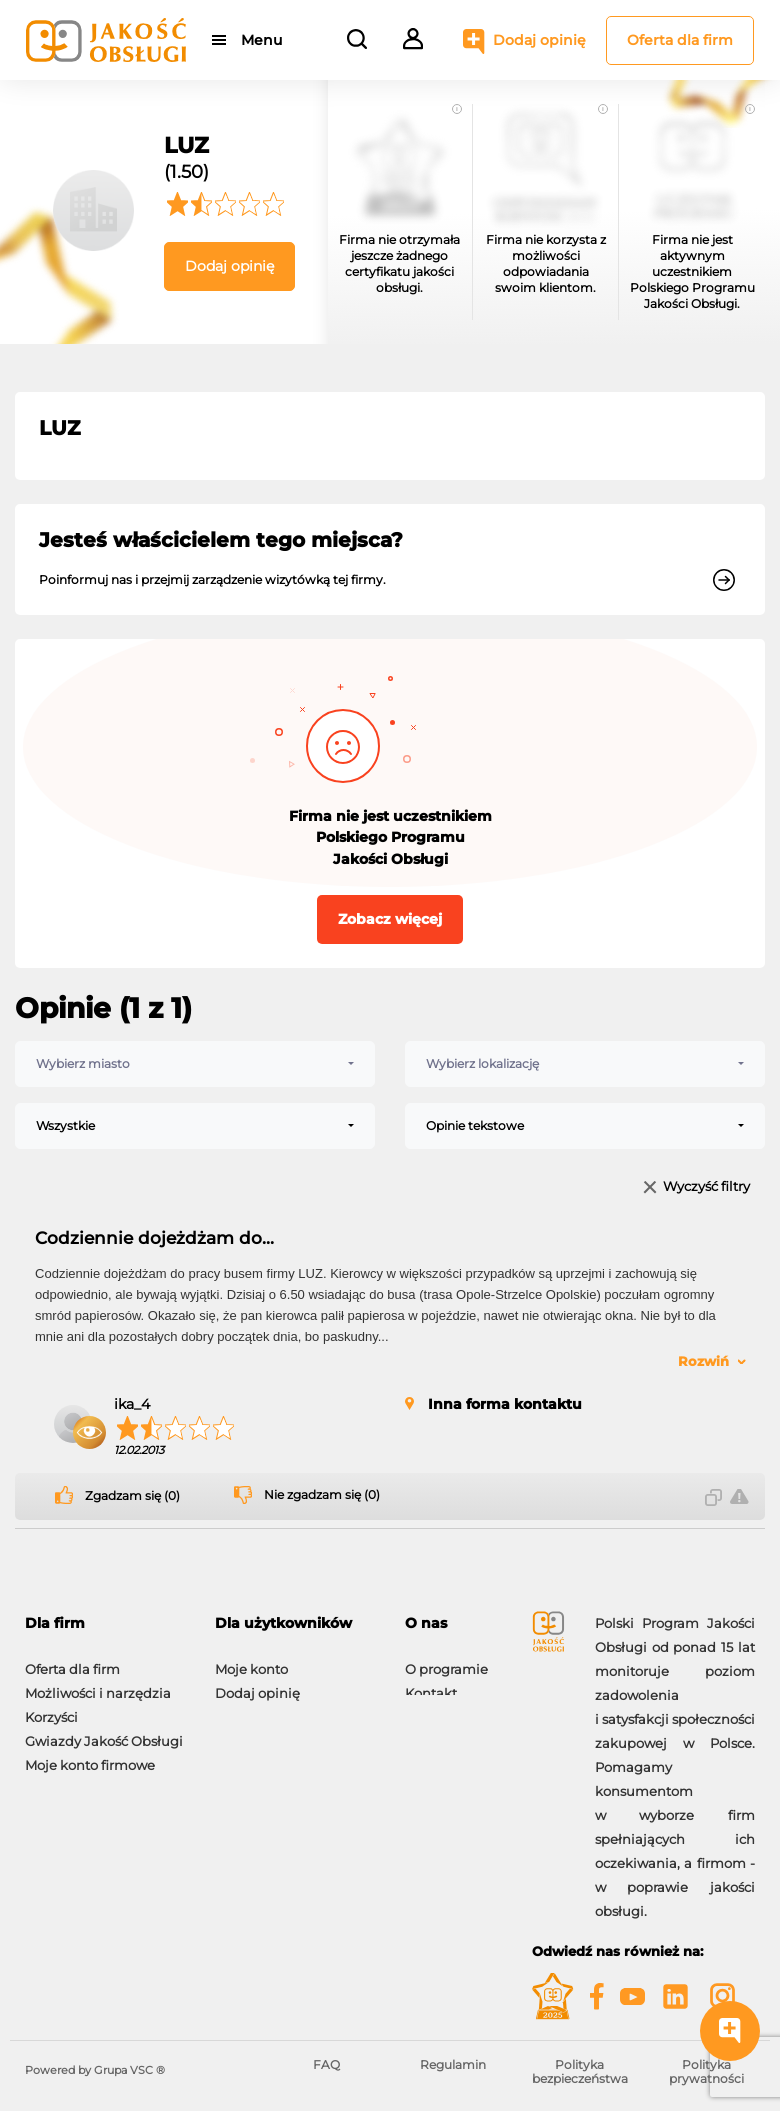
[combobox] (195, 1064)
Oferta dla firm (680, 40)
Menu (262, 40)
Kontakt (431, 1683)
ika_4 (132, 1404)
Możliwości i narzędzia (98, 1683)
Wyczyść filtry (706, 1187)
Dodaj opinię (539, 40)
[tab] (105, 1623)
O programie (446, 1659)
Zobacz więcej (390, 919)
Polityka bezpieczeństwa (580, 2071)
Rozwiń (703, 1361)
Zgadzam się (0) (132, 1496)
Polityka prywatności (706, 2071)
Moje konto (251, 1659)
